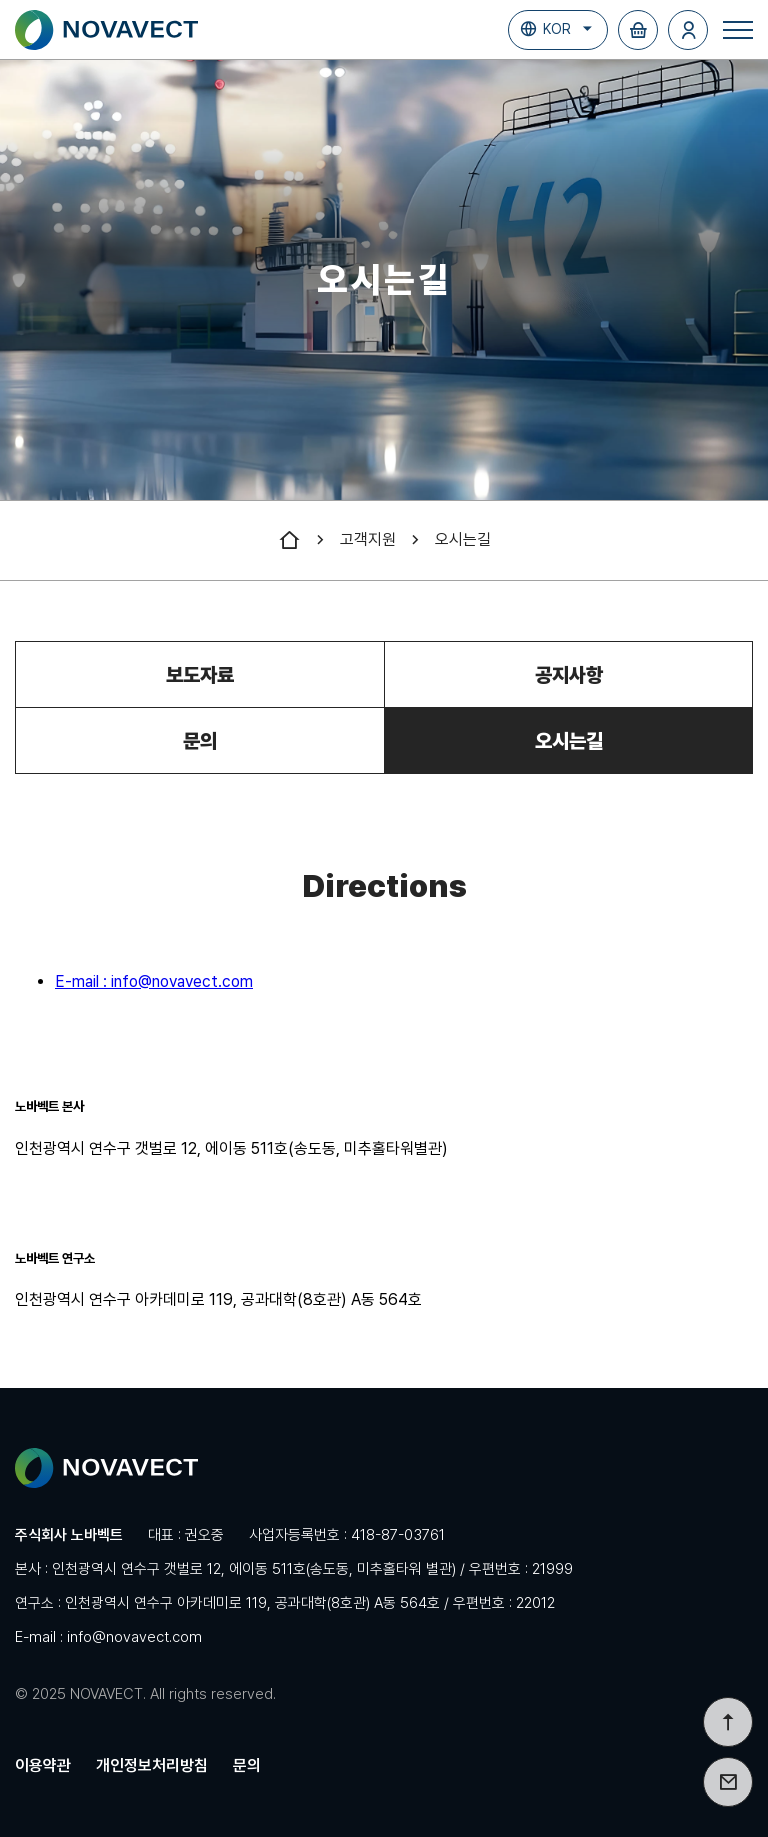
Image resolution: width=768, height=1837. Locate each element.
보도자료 (200, 675)
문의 (200, 741)
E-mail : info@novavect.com (154, 981)
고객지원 (368, 539)
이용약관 (43, 1765)
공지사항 (569, 675)
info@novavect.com (134, 1637)
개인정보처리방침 (152, 1765)
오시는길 (463, 539)
